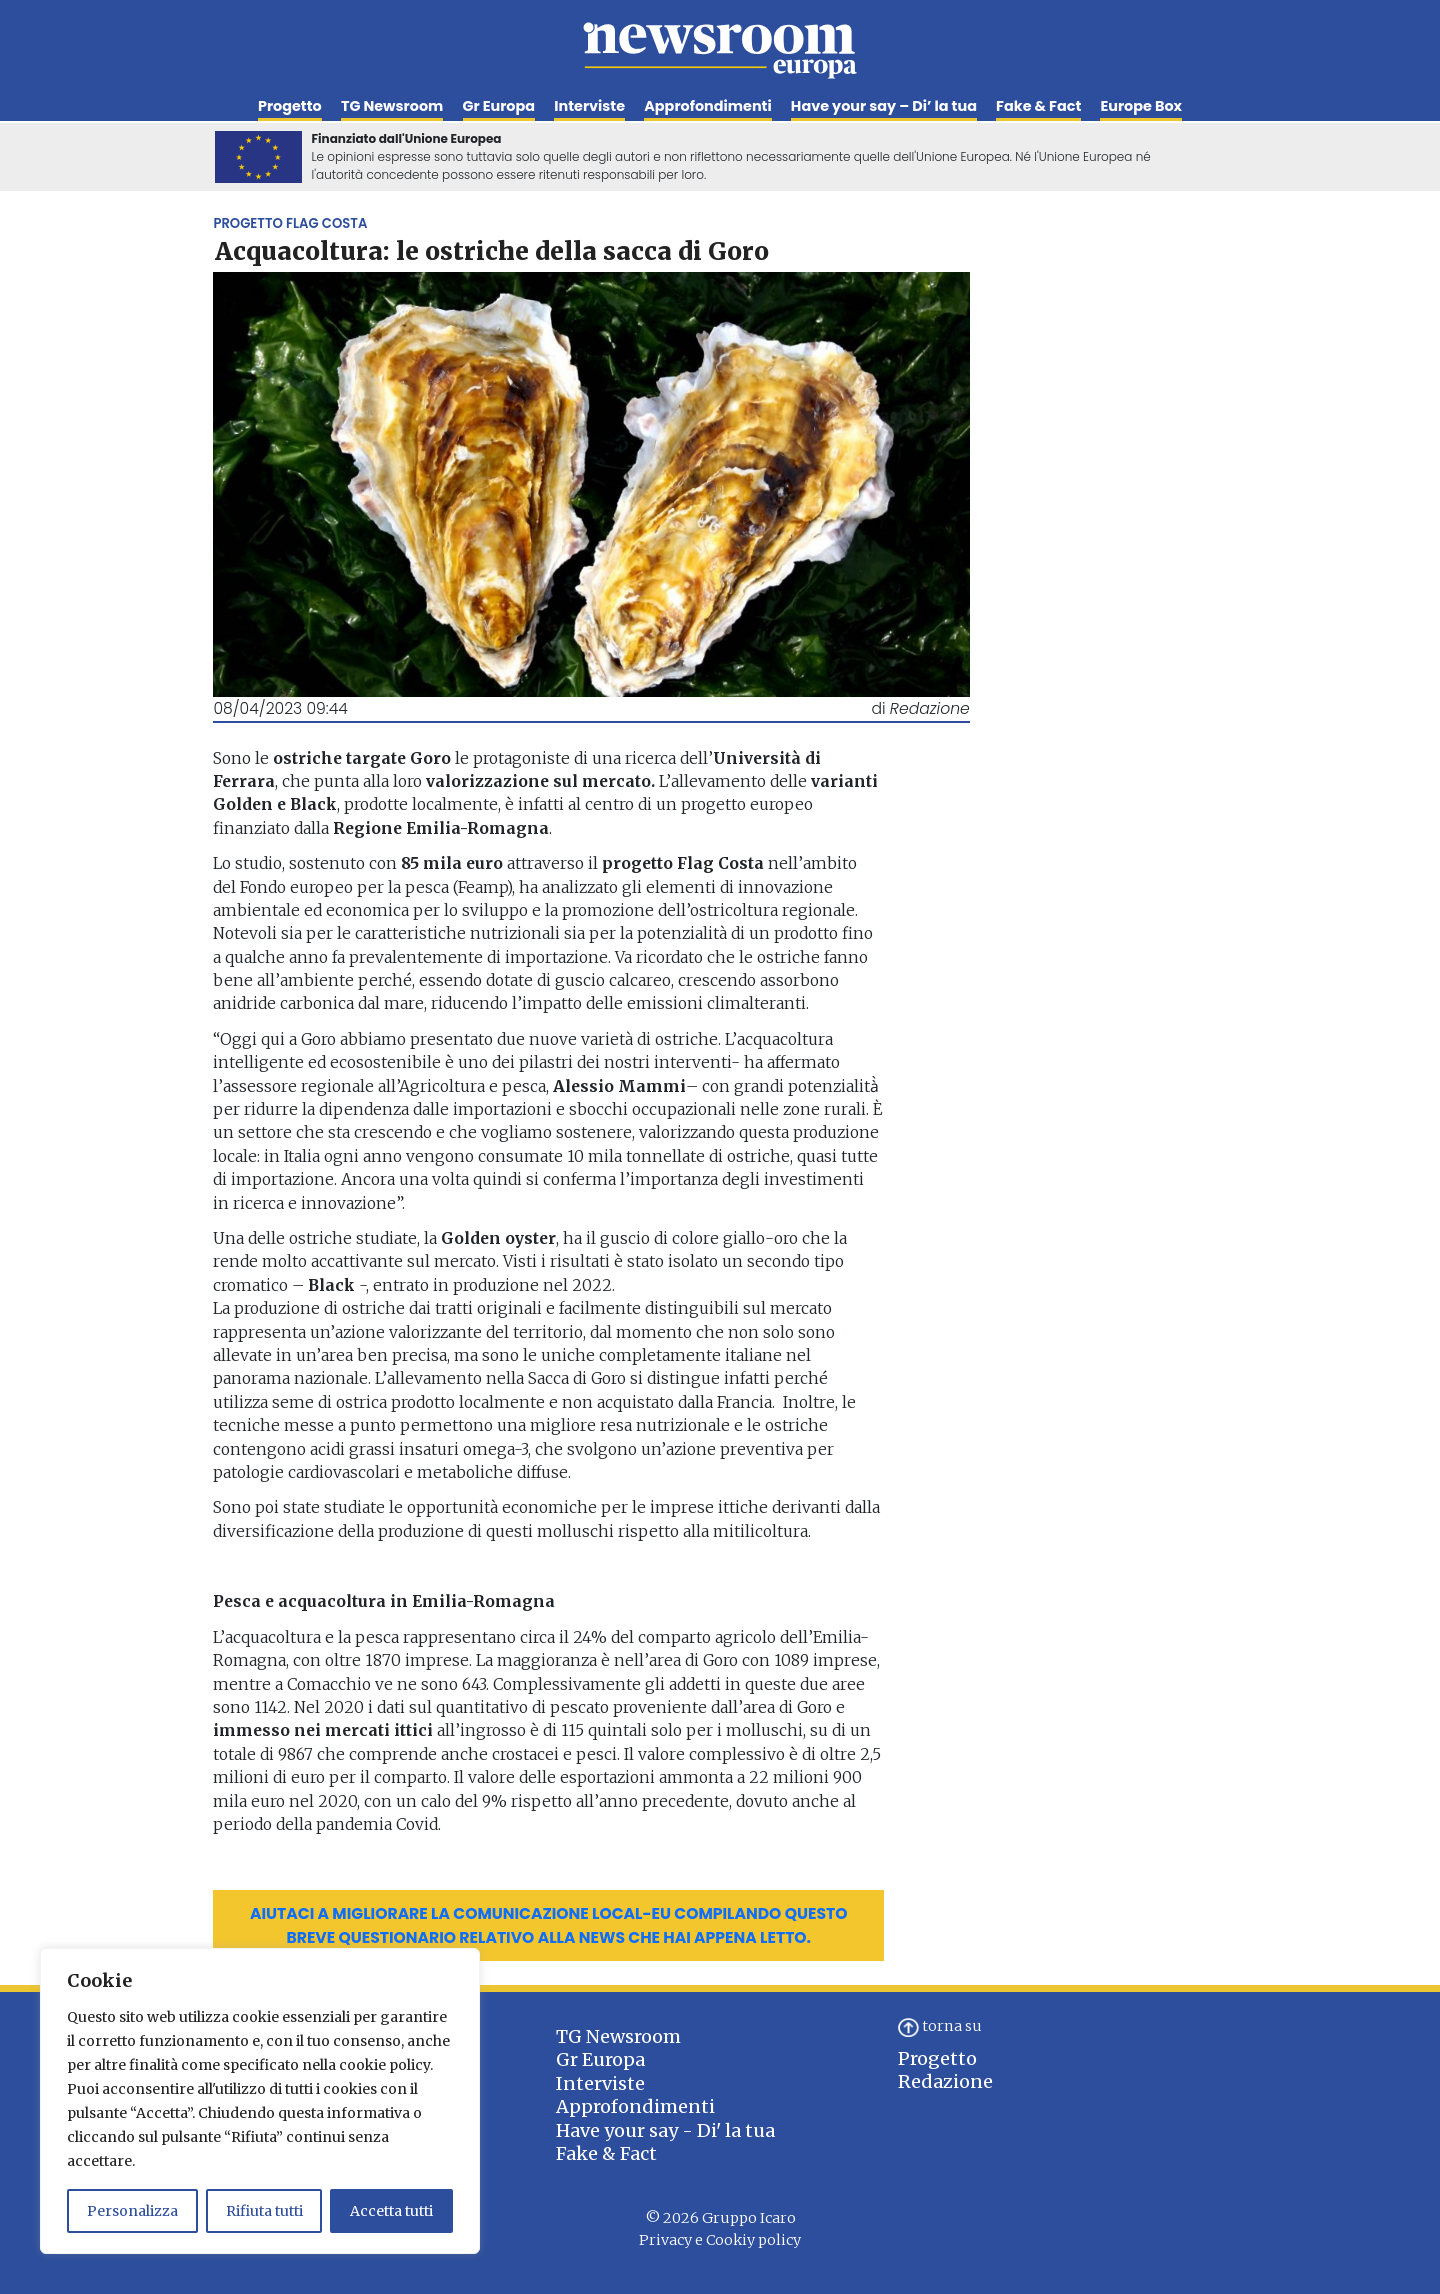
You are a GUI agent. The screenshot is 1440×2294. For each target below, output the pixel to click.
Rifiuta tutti (264, 2211)
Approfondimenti (707, 106)
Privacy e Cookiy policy (720, 2240)
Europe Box (1141, 106)
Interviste (589, 106)
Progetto (290, 106)
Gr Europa (499, 106)
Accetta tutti (391, 2211)
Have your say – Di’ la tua (884, 106)
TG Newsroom (392, 106)
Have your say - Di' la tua (665, 2130)
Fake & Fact (1038, 106)
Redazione (945, 2081)
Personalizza (132, 2211)
